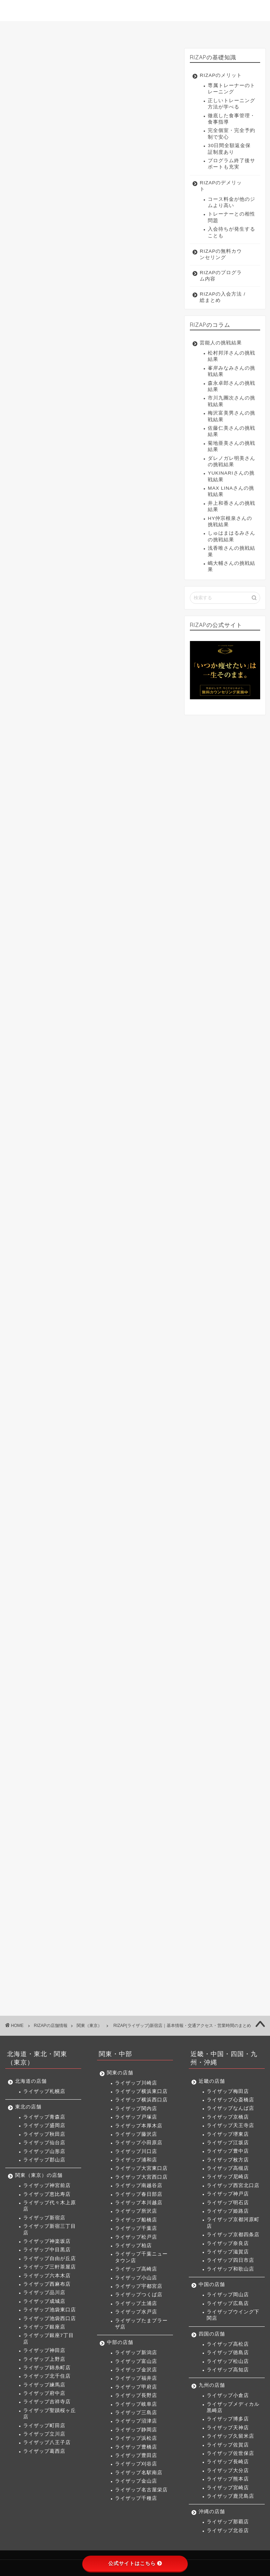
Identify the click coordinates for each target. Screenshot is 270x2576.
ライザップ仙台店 (44, 2142)
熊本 (44, 1636)
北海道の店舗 (31, 2081)
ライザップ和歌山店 (230, 2269)
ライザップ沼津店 (136, 2421)
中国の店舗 (212, 2284)
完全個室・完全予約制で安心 (231, 133)
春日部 (135, 1385)
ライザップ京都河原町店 (233, 2222)
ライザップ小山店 (136, 2277)
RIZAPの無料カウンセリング (221, 254)
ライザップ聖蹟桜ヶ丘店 (49, 2413)
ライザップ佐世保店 (230, 2453)
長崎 (118, 1623)
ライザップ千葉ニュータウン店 (141, 2257)
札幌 (44, 1225)
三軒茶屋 (49, 1289)
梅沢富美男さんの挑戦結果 (231, 416)
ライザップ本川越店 (138, 2202)
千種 (44, 1482)
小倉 (44, 1610)
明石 (97, 1527)
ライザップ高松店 (228, 2344)
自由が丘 (137, 1276)
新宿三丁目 (51, 1276)
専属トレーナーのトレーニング (231, 88)
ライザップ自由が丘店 (49, 2258)
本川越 (46, 1398)
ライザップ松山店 (228, 2361)
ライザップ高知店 (228, 2369)
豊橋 (153, 1456)
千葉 (114, 1398)
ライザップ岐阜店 (136, 2404)
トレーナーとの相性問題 (231, 217)
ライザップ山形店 (44, 2151)
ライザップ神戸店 (228, 2194)
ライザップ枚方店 (228, 2159)
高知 (109, 1591)
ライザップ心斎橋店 (230, 2099)
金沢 (87, 1443)
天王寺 (116, 1501)
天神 (132, 1610)
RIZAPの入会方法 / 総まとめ (222, 297)
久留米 (46, 1623)
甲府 (131, 1443)
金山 (114, 1469)
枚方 (87, 1514)
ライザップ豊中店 (228, 2151)
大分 (140, 1623)
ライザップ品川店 (44, 2292)
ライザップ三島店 (136, 2412)
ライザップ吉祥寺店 (47, 2401)
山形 (131, 1244)
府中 (44, 1328)
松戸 (136, 1398)
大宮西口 (80, 1385)
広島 (66, 1572)
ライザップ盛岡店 (44, 2125)
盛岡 (66, 1244)
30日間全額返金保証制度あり (229, 148)
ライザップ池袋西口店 (49, 2318)
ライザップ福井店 (136, 2378)
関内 (128, 1360)
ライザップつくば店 (138, 2294)
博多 (110, 1610)
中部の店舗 (120, 2342)
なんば (68, 1501)
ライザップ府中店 (44, 2393)
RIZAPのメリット (221, 75)
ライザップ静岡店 (136, 2429)
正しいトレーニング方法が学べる (231, 104)
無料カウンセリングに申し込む (90, 335)
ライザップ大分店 (228, 2470)
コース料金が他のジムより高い (231, 202)
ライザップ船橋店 (136, 2219)
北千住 (95, 1315)
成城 (149, 1289)
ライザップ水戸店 (136, 2311)
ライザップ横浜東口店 (141, 2091)
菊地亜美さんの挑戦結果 (231, 446)
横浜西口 (101, 1360)
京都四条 (49, 1540)
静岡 (109, 1456)
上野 (44, 1315)
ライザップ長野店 (136, 2395)
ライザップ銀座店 (44, 2327)
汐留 (128, 1302)
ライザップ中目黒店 (47, 2249)
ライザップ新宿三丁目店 (49, 2229)
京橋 (92, 1501)
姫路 (118, 1527)
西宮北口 (49, 1527)
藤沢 (70, 1372)
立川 (149, 1328)
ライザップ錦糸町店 (47, 2367)
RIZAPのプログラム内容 (221, 276)
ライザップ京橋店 (228, 2117)
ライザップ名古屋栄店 (141, 2489)
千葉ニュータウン (58, 1411)
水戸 (92, 1424)
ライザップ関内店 (136, 2108)
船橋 (92, 1398)
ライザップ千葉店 (136, 2228)
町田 (128, 1328)
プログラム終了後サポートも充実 (231, 164)
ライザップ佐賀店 (228, 2445)
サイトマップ (237, 30)
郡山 (153, 1244)
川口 (118, 1372)
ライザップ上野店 (44, 2359)
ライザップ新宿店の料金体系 (64, 421)
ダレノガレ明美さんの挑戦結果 (231, 461)
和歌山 (147, 1540)
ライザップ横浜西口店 (141, 2099)
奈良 (75, 1540)
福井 (109, 1443)
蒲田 (140, 1315)
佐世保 (95, 1623)
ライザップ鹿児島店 (230, 2496)
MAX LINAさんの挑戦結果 (231, 491)
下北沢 (95, 1341)
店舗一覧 (137, 30)
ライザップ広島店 (228, 2303)
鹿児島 (90, 1636)
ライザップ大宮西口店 (141, 2177)
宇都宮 (139, 1411)
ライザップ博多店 (228, 2419)
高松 (44, 1591)
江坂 (44, 1514)
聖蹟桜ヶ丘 (99, 1328)
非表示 (48, 379)
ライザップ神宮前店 (47, 2185)
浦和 (140, 1372)
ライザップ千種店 (136, 2498)
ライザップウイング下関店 (233, 2315)
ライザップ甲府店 (136, 2387)
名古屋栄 (140, 1469)
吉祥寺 (68, 1328)
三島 (66, 1456)
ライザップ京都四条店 (233, 2234)
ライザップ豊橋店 (136, 2447)
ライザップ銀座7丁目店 (48, 2338)
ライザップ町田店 (44, 2425)
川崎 (44, 1360)
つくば (46, 1424)
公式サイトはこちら (135, 2563)
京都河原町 (147, 1527)
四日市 (121, 1540)
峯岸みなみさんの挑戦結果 (231, 371)
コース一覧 (87, 30)
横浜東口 (71, 1360)
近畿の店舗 (212, 2081)
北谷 (66, 1655)
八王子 (46, 1341)
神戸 (75, 1527)
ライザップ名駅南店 (138, 2472)
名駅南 (90, 1469)
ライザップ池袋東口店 (49, 2309)
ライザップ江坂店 (228, 2142)
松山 (87, 1591)
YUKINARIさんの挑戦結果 (231, 476)
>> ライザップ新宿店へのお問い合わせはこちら (70, 597)
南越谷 (108, 1385)
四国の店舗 (212, 2334)
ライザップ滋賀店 (228, 2251)
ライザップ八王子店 (47, 2442)
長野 (153, 1443)
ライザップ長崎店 (228, 2461)
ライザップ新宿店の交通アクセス (70, 432)
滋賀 (97, 1540)
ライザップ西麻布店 (47, 2284)
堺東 (140, 1501)
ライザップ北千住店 (47, 2376)
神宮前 (46, 1263)
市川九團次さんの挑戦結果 (231, 401)
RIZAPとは (34, 30)
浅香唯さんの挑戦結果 (231, 551)
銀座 (106, 1302)
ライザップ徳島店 (228, 2352)
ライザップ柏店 (133, 2245)
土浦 (70, 1424)
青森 (44, 1244)
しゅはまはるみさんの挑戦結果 (231, 536)
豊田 (44, 1469)
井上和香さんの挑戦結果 (231, 506)
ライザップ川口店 (136, 2151)
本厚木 (46, 1372)
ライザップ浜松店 (136, 2438)
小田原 (95, 1372)
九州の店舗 (212, 2385)
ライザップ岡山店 (228, 2294)
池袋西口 (80, 1302)
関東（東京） (25, 58)
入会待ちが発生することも (231, 232)
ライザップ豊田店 (136, 2455)
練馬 (118, 1315)
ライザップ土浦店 (136, 2303)
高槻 (109, 1514)
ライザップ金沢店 (136, 2369)
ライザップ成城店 (44, 2301)
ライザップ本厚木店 (138, 2125)
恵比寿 (73, 1263)
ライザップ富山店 (136, 2361)
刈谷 (66, 1469)
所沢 (70, 1398)
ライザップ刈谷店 (136, 2463)
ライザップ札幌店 (44, 2091)
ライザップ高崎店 (136, 2269)
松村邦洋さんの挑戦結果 (231, 356)
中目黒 (108, 1276)
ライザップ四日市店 (230, 2260)
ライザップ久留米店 (230, 2436)
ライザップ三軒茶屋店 (49, 2267)
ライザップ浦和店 (136, 2159)
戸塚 (149, 1360)
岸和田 (46, 1553)
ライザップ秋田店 (44, 2134)
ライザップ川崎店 (136, 2083)
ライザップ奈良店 (228, 2243)
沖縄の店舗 (212, 2511)
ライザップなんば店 (230, 2108)
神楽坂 (82, 1276)
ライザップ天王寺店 (230, 2125)
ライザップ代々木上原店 (49, 2206)
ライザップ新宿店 (44, 2217)
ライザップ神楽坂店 (47, 2241)
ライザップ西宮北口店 (233, 2185)
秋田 (87, 1244)
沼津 (87, 1456)
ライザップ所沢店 (136, 2211)
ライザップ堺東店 (228, 2134)
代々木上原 (103, 1263)
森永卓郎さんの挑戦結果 (231, 386)
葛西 (70, 1341)
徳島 (66, 1591)
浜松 (131, 1456)
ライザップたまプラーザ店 (141, 2324)
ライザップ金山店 (136, 2481)
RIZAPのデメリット (221, 186)
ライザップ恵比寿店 (47, 2194)
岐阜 (44, 1456)
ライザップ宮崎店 (228, 2487)
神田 (149, 1302)
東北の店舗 (28, 2106)
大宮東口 (49, 1385)
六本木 (77, 1289)
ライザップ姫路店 (228, 2211)
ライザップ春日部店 (138, 2194)
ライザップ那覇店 (228, 2521)
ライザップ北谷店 (228, 2530)
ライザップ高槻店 (228, 2168)
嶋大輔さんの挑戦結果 (231, 566)
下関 (87, 1572)
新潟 (44, 1443)
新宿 (132, 1263)
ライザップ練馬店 (44, 2384)
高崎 (93, 1411)
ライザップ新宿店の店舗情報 (64, 410)
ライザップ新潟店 (136, 2352)
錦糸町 (68, 1315)
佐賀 (70, 1623)
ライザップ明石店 (228, 2202)
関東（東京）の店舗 (39, 2175)
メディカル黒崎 (78, 1610)
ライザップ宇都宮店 (138, 2286)
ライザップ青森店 (44, 2117)
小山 (115, 1411)
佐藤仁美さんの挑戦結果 (231, 431)
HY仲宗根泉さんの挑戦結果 (230, 521)
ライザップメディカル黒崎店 (233, 2407)
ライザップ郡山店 (44, 2159)
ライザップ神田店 (44, 2350)
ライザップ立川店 (44, 2434)
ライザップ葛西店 (44, 2451)
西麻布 (126, 1289)
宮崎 (66, 1636)
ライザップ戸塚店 (136, 2117)
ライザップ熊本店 (228, 2479)
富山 (66, 1443)
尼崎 (131, 1514)
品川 (101, 1289)
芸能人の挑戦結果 (221, 342)
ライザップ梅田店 (228, 2091)
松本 (66, 1482)
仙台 (109, 1244)
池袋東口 (49, 1302)
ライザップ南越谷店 (138, 2185)
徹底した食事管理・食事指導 (231, 119)
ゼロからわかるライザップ (135, 10)
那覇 (44, 1655)
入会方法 (187, 30)
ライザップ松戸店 (136, 2237)
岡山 (44, 1572)
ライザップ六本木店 (47, 2275)
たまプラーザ (123, 1424)
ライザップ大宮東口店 (141, 2168)
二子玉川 (123, 1341)
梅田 (44, 1501)
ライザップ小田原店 (138, 2142)
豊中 (66, 1514)
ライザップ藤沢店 (136, 2134)
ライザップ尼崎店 (228, 2176)
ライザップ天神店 (228, 2427)
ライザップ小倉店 (228, 2395)
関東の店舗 (120, 2072)
